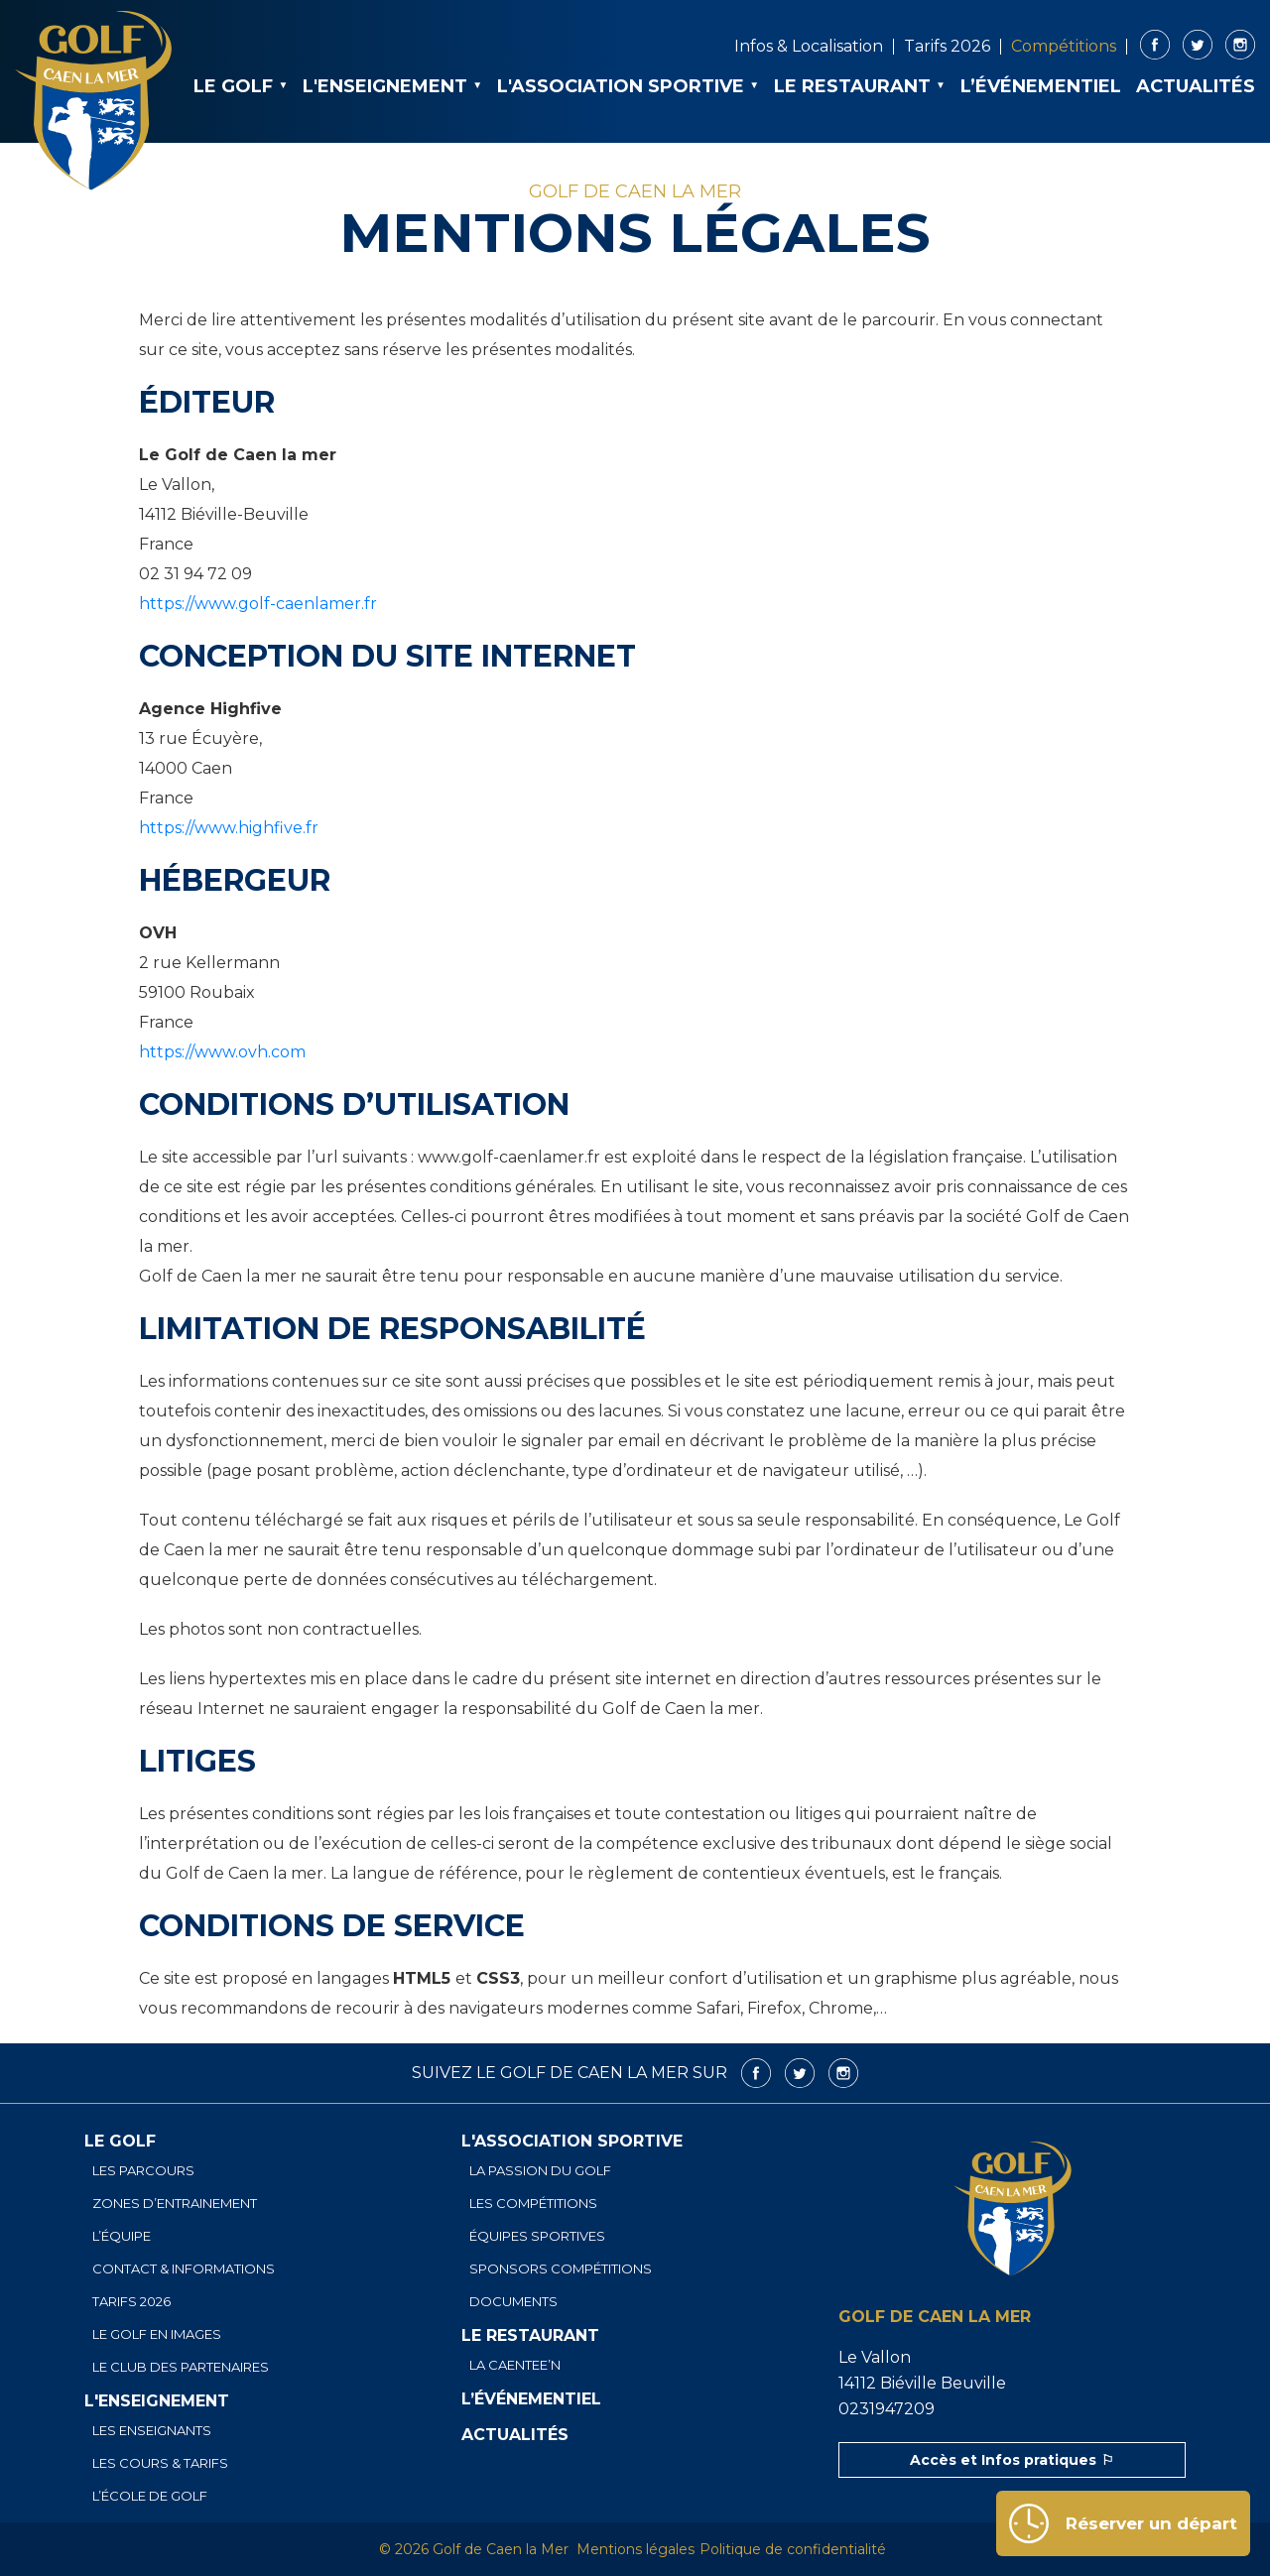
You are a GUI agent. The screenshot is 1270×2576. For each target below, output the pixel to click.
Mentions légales (635, 2549)
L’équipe (121, 2236)
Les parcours (143, 2170)
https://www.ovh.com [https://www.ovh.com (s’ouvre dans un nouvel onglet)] (222, 1052)
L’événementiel (1040, 86)
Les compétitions (533, 2203)
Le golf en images (156, 2334)
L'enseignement (385, 86)
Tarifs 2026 (947, 46)
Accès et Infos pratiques (1003, 2460)
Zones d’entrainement (174, 2203)
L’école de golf (149, 2496)
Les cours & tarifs (160, 2463)
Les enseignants (151, 2430)
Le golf (233, 86)
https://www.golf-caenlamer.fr (258, 603)
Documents (513, 2301)
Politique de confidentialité (792, 2549)
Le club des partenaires (180, 2367)
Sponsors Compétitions (560, 2269)
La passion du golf (540, 2170)
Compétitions (1063, 46)
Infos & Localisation (808, 46)
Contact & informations (183, 2269)
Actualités (1195, 86)
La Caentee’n (515, 2365)
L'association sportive (620, 86)
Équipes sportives (537, 2236)
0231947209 (886, 2408)
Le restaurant (852, 86)
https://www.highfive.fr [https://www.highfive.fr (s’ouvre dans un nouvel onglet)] (228, 827)
